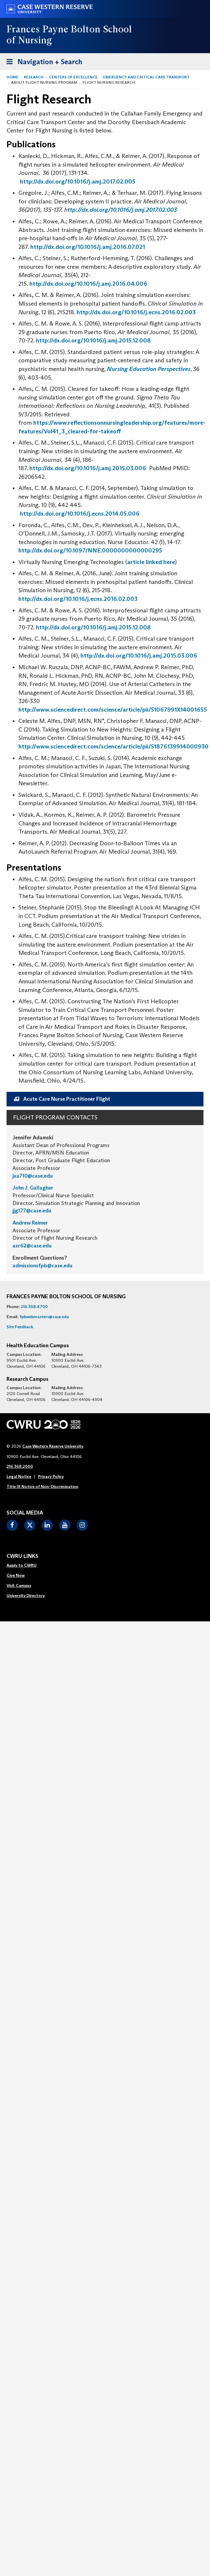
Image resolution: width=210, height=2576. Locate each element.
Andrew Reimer (30, 1223)
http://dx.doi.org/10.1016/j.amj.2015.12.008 (93, 340)
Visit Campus (19, 1585)
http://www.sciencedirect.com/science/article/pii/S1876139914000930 (113, 746)
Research (34, 77)
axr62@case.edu (32, 1245)
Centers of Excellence (73, 77)
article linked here (151, 562)
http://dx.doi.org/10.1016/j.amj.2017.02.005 (78, 181)
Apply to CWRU (22, 1565)
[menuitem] (26, 1566)
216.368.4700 (34, 1306)
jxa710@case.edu (32, 1176)
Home (12, 77)
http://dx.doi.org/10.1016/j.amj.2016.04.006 (88, 283)
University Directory (26, 1595)
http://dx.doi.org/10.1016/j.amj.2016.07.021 (87, 246)
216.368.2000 (20, 1466)
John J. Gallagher (32, 1187)
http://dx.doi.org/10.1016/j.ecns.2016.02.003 (136, 312)
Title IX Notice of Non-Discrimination (42, 1486)
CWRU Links (22, 1556)
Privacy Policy (51, 1476)
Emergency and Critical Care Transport (146, 77)
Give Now (16, 1575)
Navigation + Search (42, 63)
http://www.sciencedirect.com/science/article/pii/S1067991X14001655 (112, 709)
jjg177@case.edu (31, 1210)
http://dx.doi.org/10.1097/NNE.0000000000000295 (90, 550)
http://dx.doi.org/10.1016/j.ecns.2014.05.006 (80, 513)
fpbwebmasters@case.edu (44, 1316)
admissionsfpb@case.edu (42, 1265)
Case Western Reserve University (52, 1446)
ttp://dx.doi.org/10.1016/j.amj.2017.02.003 (122, 209)
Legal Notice (19, 1476)
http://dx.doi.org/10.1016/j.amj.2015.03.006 (87, 468)
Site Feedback (20, 1326)
